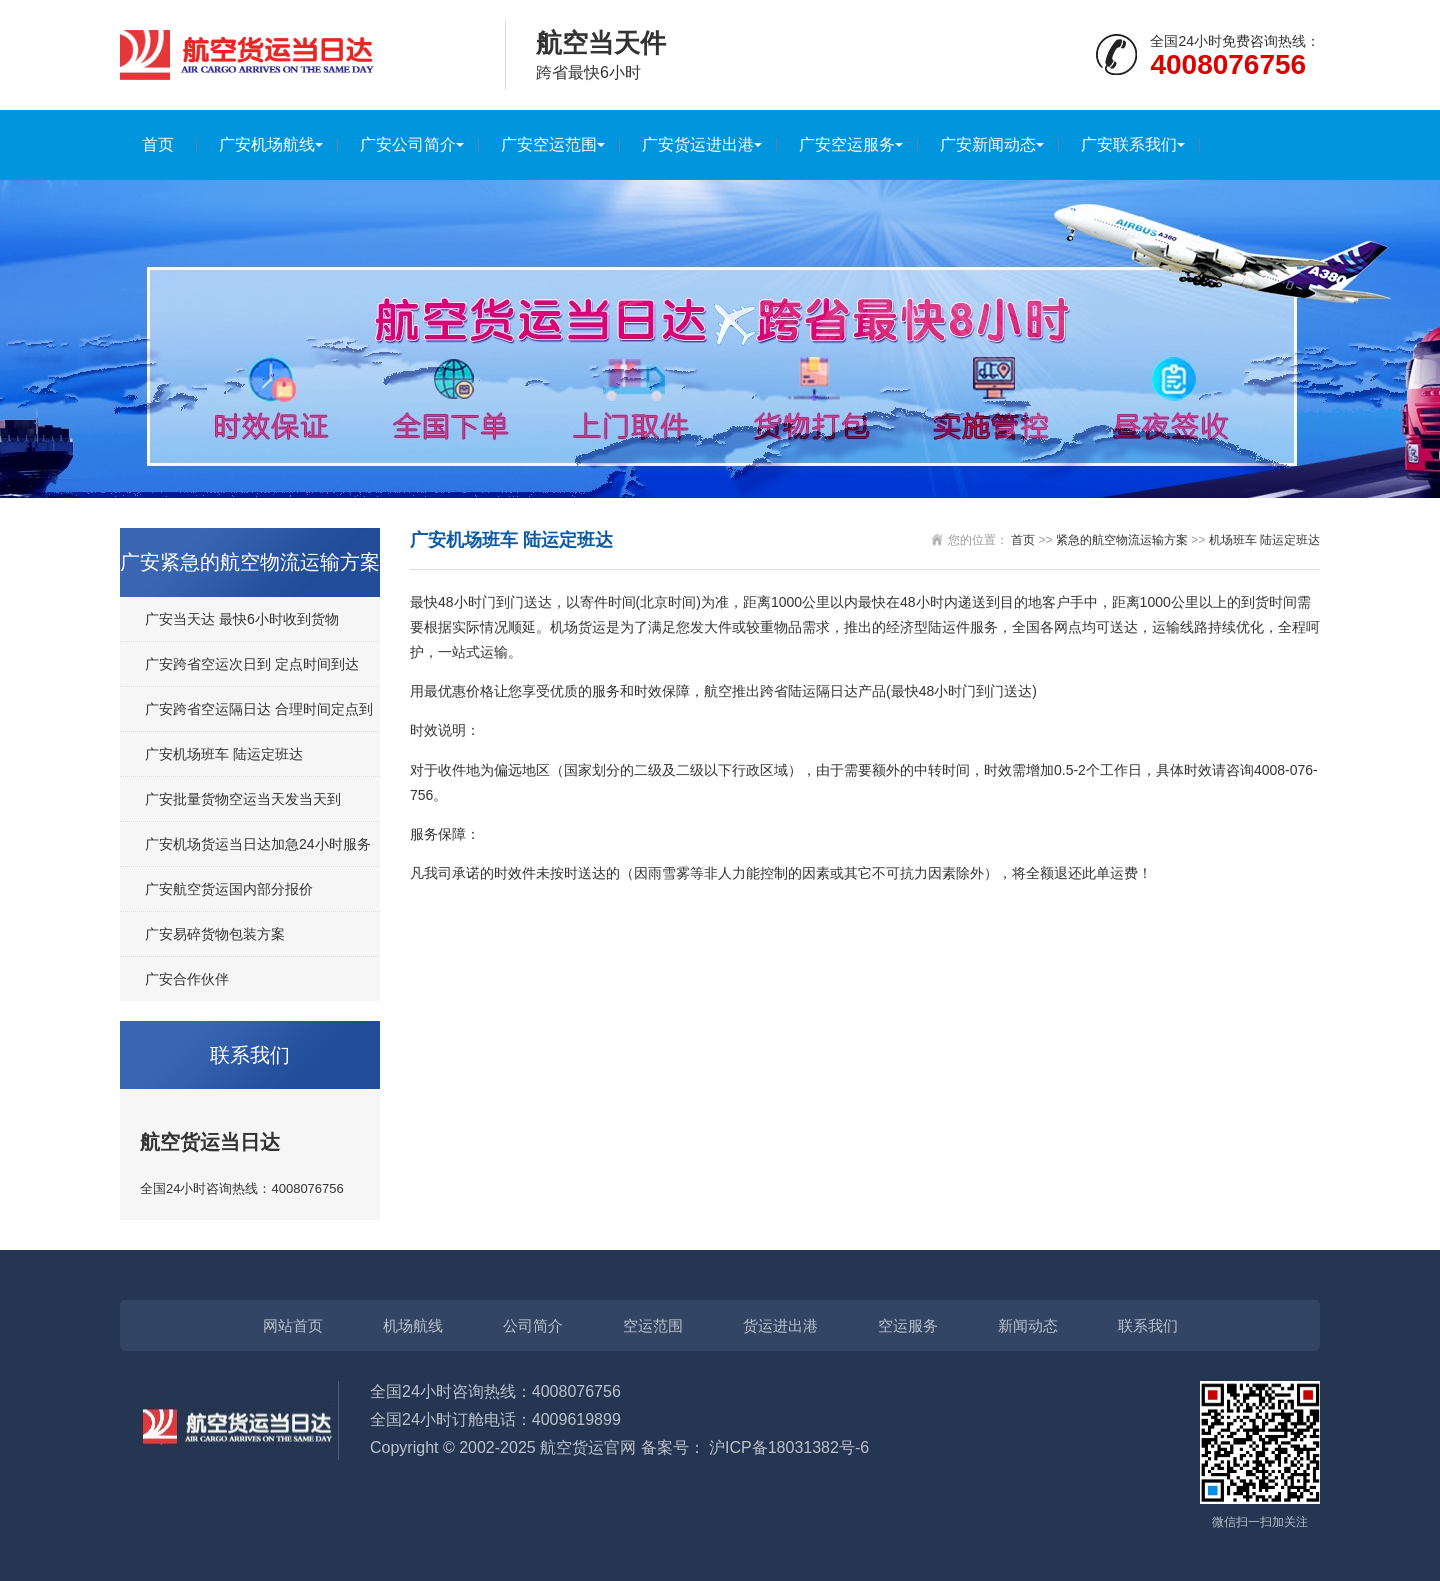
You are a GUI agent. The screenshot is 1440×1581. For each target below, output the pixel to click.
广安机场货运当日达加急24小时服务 (258, 844)
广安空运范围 (549, 144)
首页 (158, 144)
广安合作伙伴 (187, 979)
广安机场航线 (267, 144)
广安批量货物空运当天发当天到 (243, 799)
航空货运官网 (588, 1447)
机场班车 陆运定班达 (1264, 540)
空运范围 (653, 1325)
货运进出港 (780, 1325)
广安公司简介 (408, 144)
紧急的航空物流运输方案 (1122, 540)
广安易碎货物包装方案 (215, 934)
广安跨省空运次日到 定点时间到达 (252, 664)
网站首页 (293, 1325)
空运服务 (908, 1325)
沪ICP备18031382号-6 (789, 1447)
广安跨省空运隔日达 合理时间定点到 (259, 709)
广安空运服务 (847, 144)
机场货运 (578, 627)
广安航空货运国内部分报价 (229, 889)
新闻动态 (1028, 1325)
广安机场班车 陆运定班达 (224, 754)
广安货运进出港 (698, 144)
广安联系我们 (1129, 144)
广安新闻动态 (988, 144)
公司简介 (533, 1325)
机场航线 (413, 1325)
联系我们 (1148, 1325)
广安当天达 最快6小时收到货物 (242, 619)
